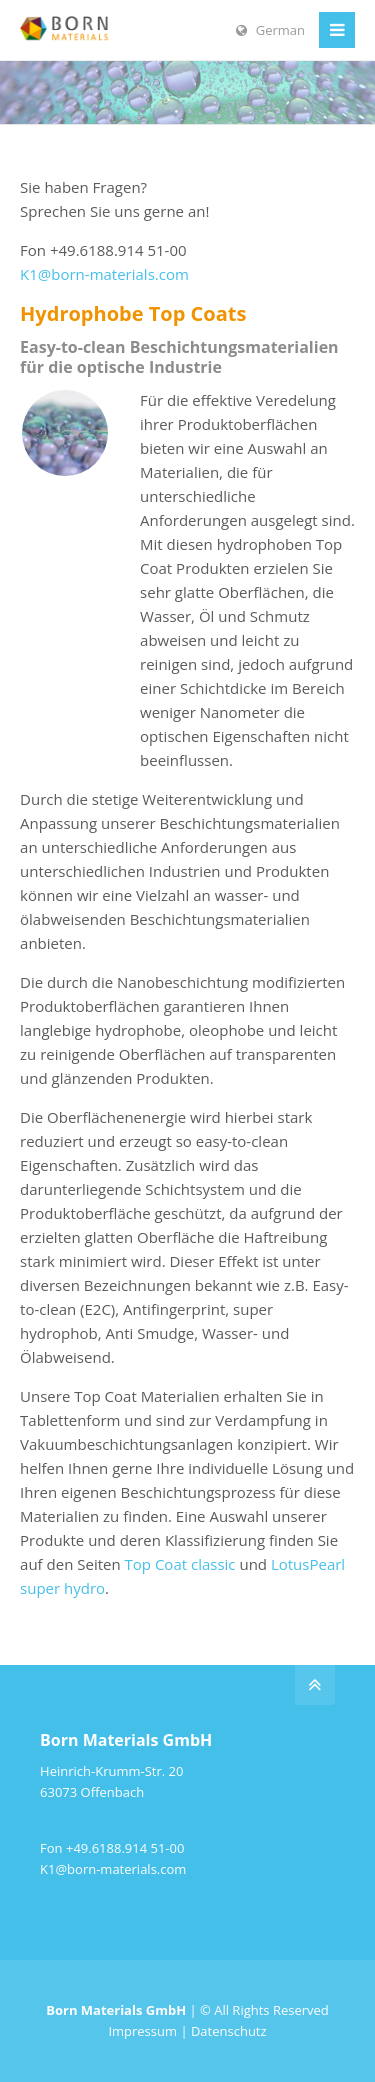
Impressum (142, 2031)
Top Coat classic (180, 1564)
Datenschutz (229, 2031)
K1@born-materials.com (104, 274)
